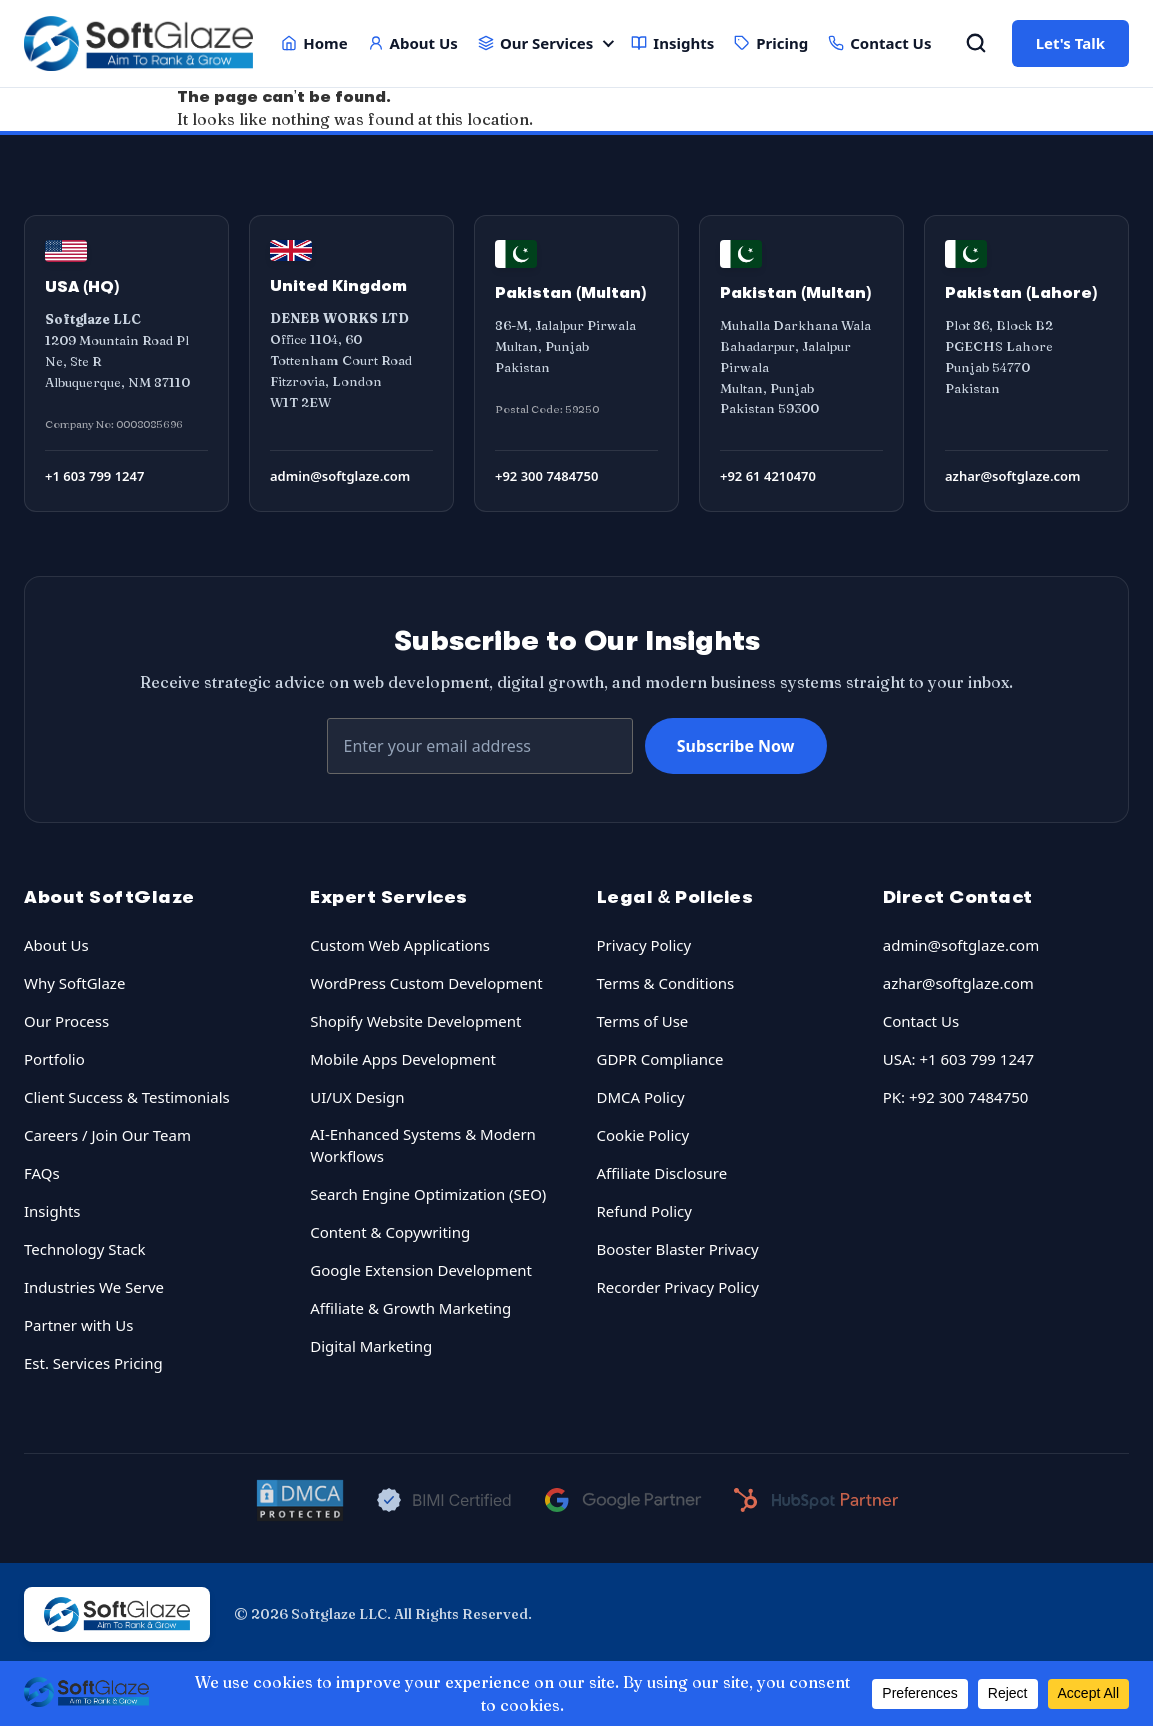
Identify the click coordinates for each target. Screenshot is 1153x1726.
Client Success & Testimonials (127, 1097)
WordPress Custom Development (426, 983)
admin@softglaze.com (340, 476)
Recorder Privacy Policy (678, 1287)
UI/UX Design (357, 1097)
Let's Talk (1070, 43)
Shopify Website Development (415, 1021)
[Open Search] (976, 43)
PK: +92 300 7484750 (956, 1097)
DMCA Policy (641, 1097)
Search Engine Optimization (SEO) (428, 1194)
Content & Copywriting (390, 1232)
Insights (672, 43)
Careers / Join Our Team (107, 1135)
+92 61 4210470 (768, 476)
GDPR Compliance (660, 1059)
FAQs (42, 1173)
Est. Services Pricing (93, 1363)
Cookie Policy (643, 1135)
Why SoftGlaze (74, 983)
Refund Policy (644, 1211)
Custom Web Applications (400, 945)
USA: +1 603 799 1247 (958, 1059)
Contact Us (879, 43)
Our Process (66, 1021)
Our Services (535, 43)
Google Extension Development (421, 1270)
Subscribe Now (736, 746)
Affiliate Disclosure (662, 1173)
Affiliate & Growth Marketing (410, 1308)
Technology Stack (85, 1249)
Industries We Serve (94, 1287)
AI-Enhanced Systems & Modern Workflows (423, 1145)
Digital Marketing (371, 1346)
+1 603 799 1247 (94, 476)
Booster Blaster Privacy (678, 1249)
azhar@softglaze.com (1013, 476)
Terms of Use (643, 1021)
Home (314, 43)
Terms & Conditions (666, 983)
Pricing (771, 43)
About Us (413, 43)
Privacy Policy (644, 945)
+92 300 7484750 (546, 476)
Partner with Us (78, 1325)
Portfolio (54, 1059)
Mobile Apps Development (403, 1059)
